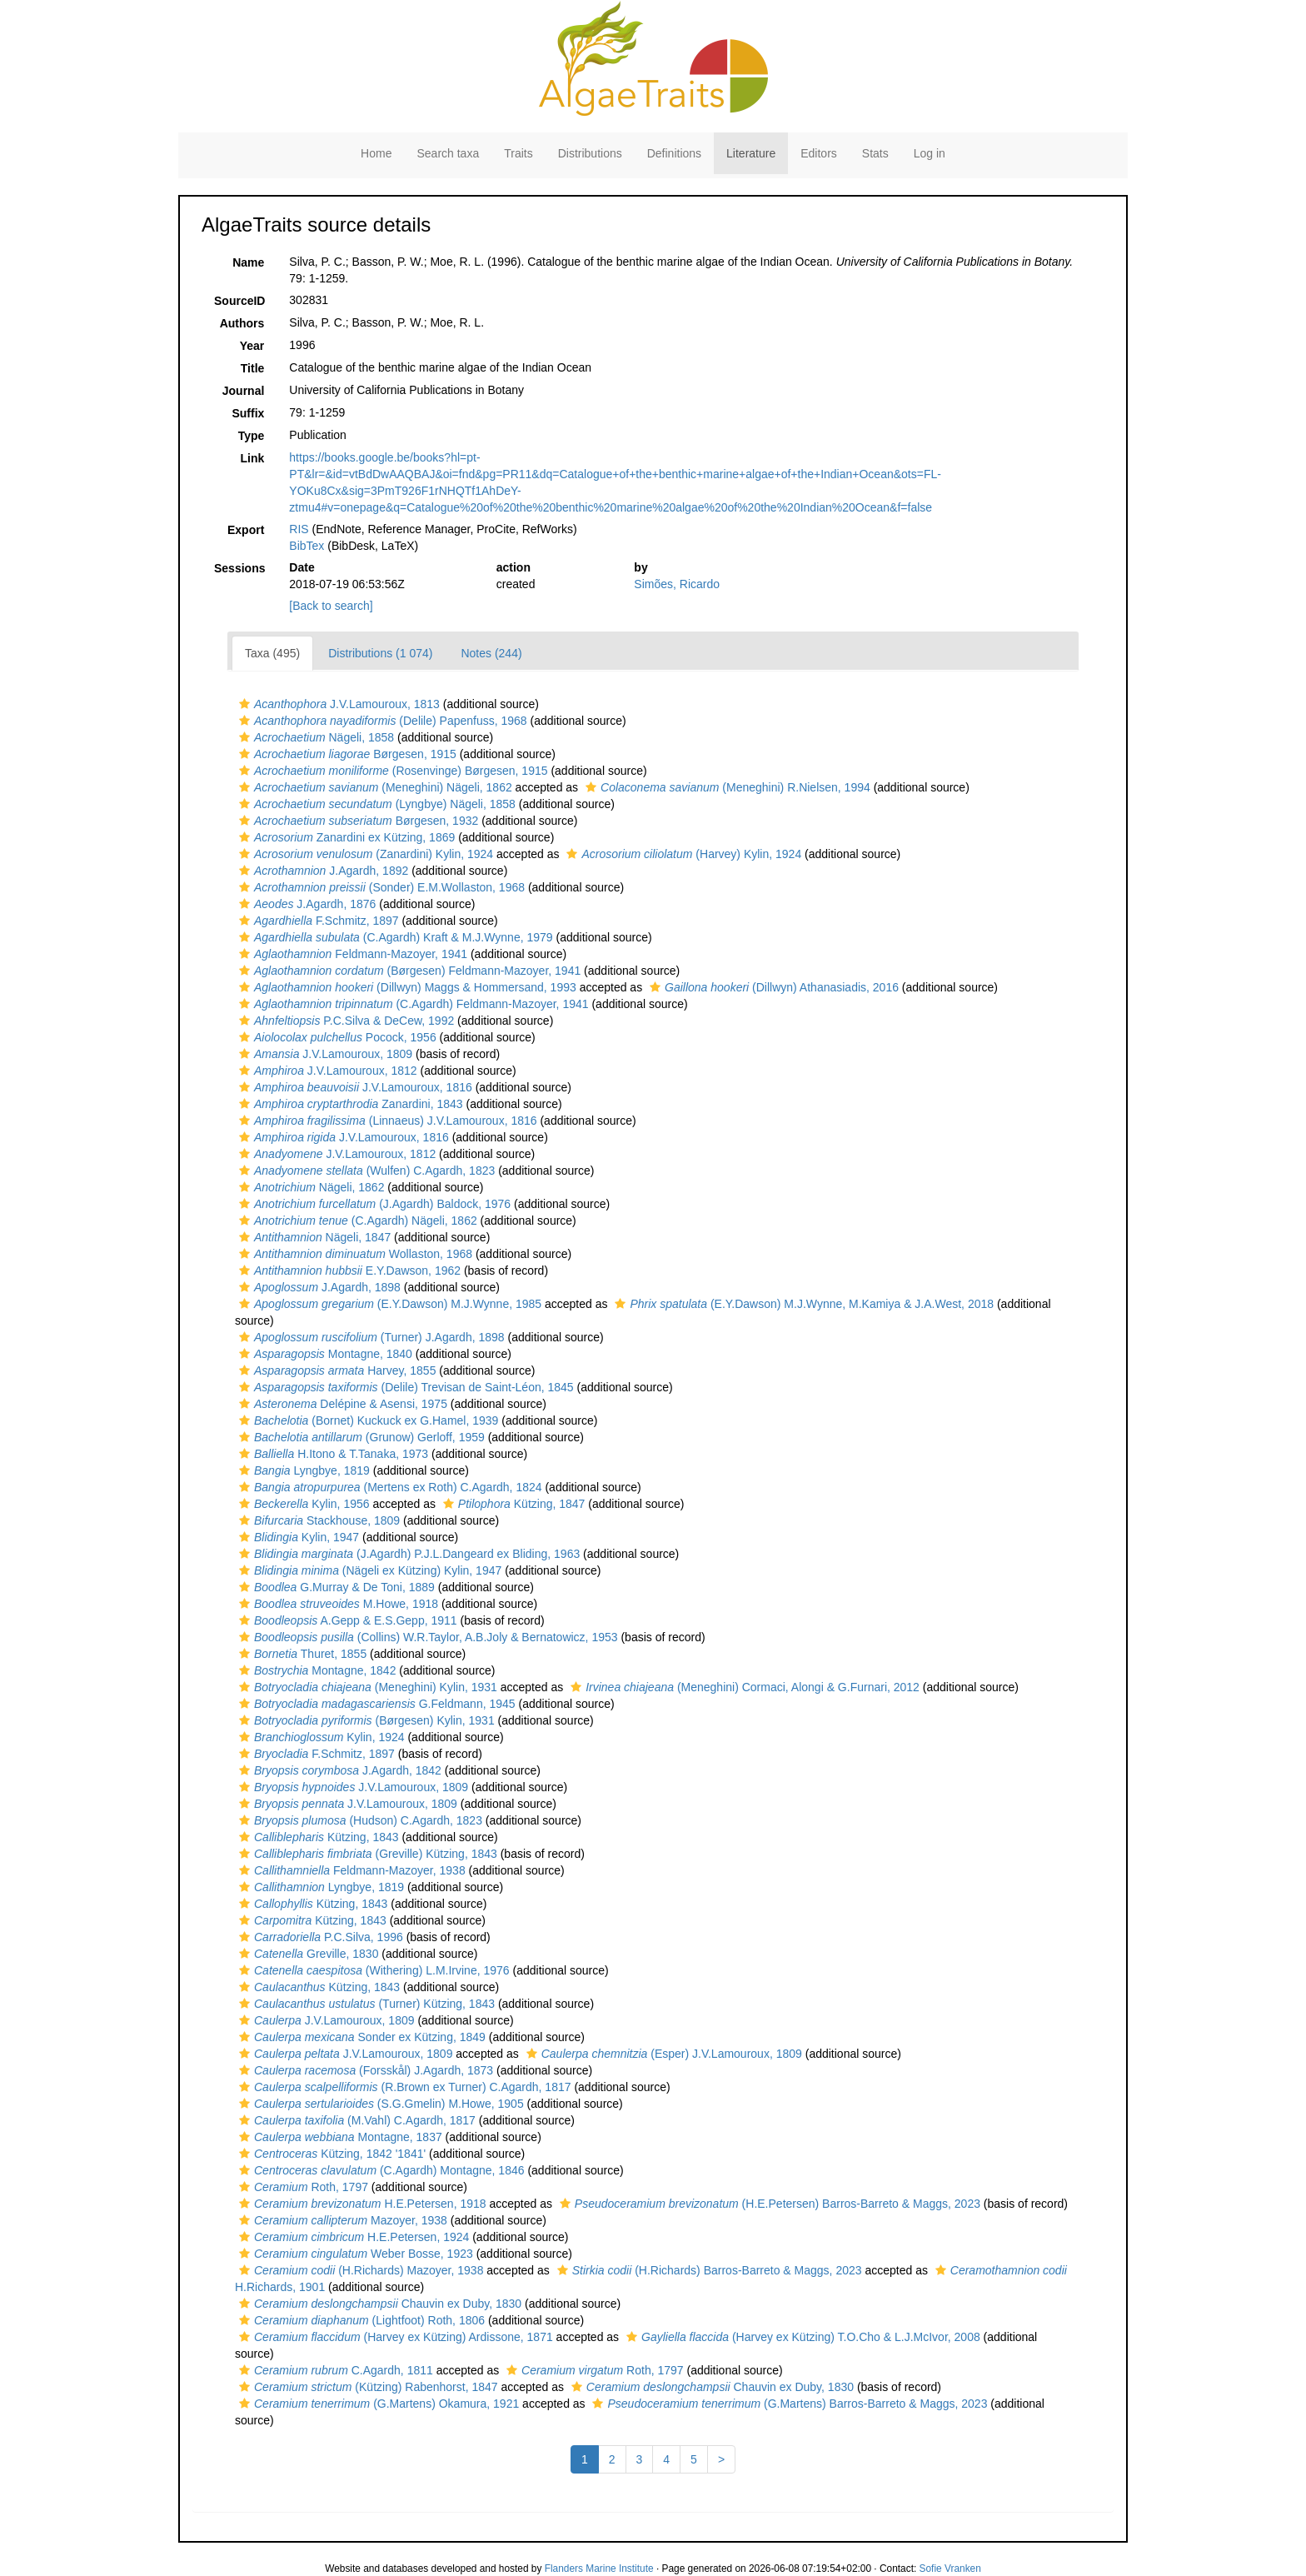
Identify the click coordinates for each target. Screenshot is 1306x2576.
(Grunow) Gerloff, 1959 (360, 1437)
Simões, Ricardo (677, 584)
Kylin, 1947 (297, 1537)
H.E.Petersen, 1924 (352, 2237)
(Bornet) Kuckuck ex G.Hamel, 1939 (366, 1420)
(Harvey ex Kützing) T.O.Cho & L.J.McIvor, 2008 (801, 2337)
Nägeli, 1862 (309, 1187)
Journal (243, 390)
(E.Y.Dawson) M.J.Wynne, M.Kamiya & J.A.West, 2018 (802, 1303)
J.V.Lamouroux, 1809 (323, 1054)
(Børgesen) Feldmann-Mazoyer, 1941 (408, 970)
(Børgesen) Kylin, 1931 (365, 1720)
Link (253, 458)
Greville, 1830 (306, 1953)
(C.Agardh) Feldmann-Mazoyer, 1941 (412, 1004)
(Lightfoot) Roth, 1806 (360, 2320)
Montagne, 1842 (315, 1670)
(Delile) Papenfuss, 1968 (381, 720)
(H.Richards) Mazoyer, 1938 (359, 2270)
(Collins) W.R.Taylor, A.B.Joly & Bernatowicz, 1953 (426, 1637)
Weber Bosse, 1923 (354, 2253)
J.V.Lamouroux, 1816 (353, 1087)
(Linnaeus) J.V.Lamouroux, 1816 (386, 1120)
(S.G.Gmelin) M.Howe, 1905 (379, 2103)
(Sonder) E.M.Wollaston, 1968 (380, 887)
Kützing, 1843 (317, 1837)
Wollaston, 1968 (353, 1254)
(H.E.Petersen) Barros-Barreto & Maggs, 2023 (768, 2203)
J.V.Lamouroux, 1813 (337, 704)
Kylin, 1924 (320, 1737)
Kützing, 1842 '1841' (330, 2153)
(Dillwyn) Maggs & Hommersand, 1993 (405, 987)
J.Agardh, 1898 (318, 1287)
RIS (298, 529)
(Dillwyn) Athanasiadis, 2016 (772, 987)
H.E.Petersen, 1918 (360, 2203)
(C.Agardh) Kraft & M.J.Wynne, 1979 (394, 937)
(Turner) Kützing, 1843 (365, 2003)
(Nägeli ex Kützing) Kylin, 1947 (368, 1570)
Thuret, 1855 (300, 1653)
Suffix (248, 413)
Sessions (239, 568)
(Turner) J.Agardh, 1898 (370, 1337)
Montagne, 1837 (338, 2137)
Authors (242, 323)
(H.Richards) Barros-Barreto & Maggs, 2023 (707, 2270)
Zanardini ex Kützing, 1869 (345, 837)
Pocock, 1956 (335, 1037)
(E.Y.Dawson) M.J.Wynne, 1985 (388, 1303)
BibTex (306, 545)
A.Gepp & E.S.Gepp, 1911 (346, 1620)
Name (248, 262)
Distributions (590, 153)
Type (251, 435)
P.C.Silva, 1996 (319, 1937)
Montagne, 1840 (323, 1353)
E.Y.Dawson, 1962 (348, 1270)
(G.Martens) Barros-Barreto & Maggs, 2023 (787, 2403)
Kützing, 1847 (512, 1503)
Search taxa (447, 153)
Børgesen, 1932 (356, 820)
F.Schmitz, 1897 (317, 920)
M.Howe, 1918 (336, 1603)
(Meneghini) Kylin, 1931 (366, 1687)
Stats (875, 153)
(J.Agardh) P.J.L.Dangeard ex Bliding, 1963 (407, 1553)
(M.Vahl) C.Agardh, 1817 (355, 2120)
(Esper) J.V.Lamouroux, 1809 (662, 2053)
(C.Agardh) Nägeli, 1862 (356, 1220)
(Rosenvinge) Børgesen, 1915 (391, 770)
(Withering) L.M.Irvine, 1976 (372, 1970)
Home (376, 153)
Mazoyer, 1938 (341, 2220)
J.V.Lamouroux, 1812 (326, 1070)
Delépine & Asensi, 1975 (341, 1403)
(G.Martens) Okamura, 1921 (377, 2403)
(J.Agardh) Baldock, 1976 (373, 1204)
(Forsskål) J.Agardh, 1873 (364, 2070)
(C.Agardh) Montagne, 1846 (380, 2170)
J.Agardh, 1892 (321, 870)
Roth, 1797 (301, 2187)
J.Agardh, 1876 (305, 904)
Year (252, 345)
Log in (929, 153)
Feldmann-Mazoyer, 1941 (351, 954)
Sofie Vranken (950, 2568)
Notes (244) (491, 653)
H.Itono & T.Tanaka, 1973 (331, 1453)
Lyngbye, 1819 (302, 1470)
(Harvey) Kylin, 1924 (681, 854)
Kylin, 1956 (302, 1503)
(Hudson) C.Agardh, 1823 (358, 1820)
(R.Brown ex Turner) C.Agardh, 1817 (403, 2087)
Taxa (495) (272, 653)
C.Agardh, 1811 (334, 2370)
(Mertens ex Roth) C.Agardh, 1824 (388, 1487)
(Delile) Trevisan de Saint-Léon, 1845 (404, 1387)
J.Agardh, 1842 (338, 1770)
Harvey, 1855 (335, 1370)
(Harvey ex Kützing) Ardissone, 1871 (394, 2337)
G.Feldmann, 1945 (375, 1703)
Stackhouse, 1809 (317, 1520)
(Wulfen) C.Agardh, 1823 (365, 1170)
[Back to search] (330, 605)
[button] (244, 704)
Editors (818, 153)
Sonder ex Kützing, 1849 (360, 2037)
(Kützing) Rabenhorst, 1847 (366, 2387)
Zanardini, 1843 (349, 1104)
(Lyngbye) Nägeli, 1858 (375, 804)
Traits (518, 153)
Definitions (674, 153)
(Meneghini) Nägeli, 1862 (373, 787)
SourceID (239, 300)
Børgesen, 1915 (345, 754)
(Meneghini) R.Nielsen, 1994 (725, 787)
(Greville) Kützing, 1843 (366, 1853)
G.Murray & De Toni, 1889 (335, 1587)
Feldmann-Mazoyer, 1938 (350, 1870)
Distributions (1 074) (380, 653)
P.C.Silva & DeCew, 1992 (344, 1020)
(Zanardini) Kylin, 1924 (364, 854)
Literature (750, 153)
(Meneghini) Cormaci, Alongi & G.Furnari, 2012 (743, 1687)
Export (245, 530)
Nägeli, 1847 (313, 1237)
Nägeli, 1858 (314, 737)
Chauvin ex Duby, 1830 (378, 2303)
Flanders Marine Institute (599, 2568)
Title (253, 368)
